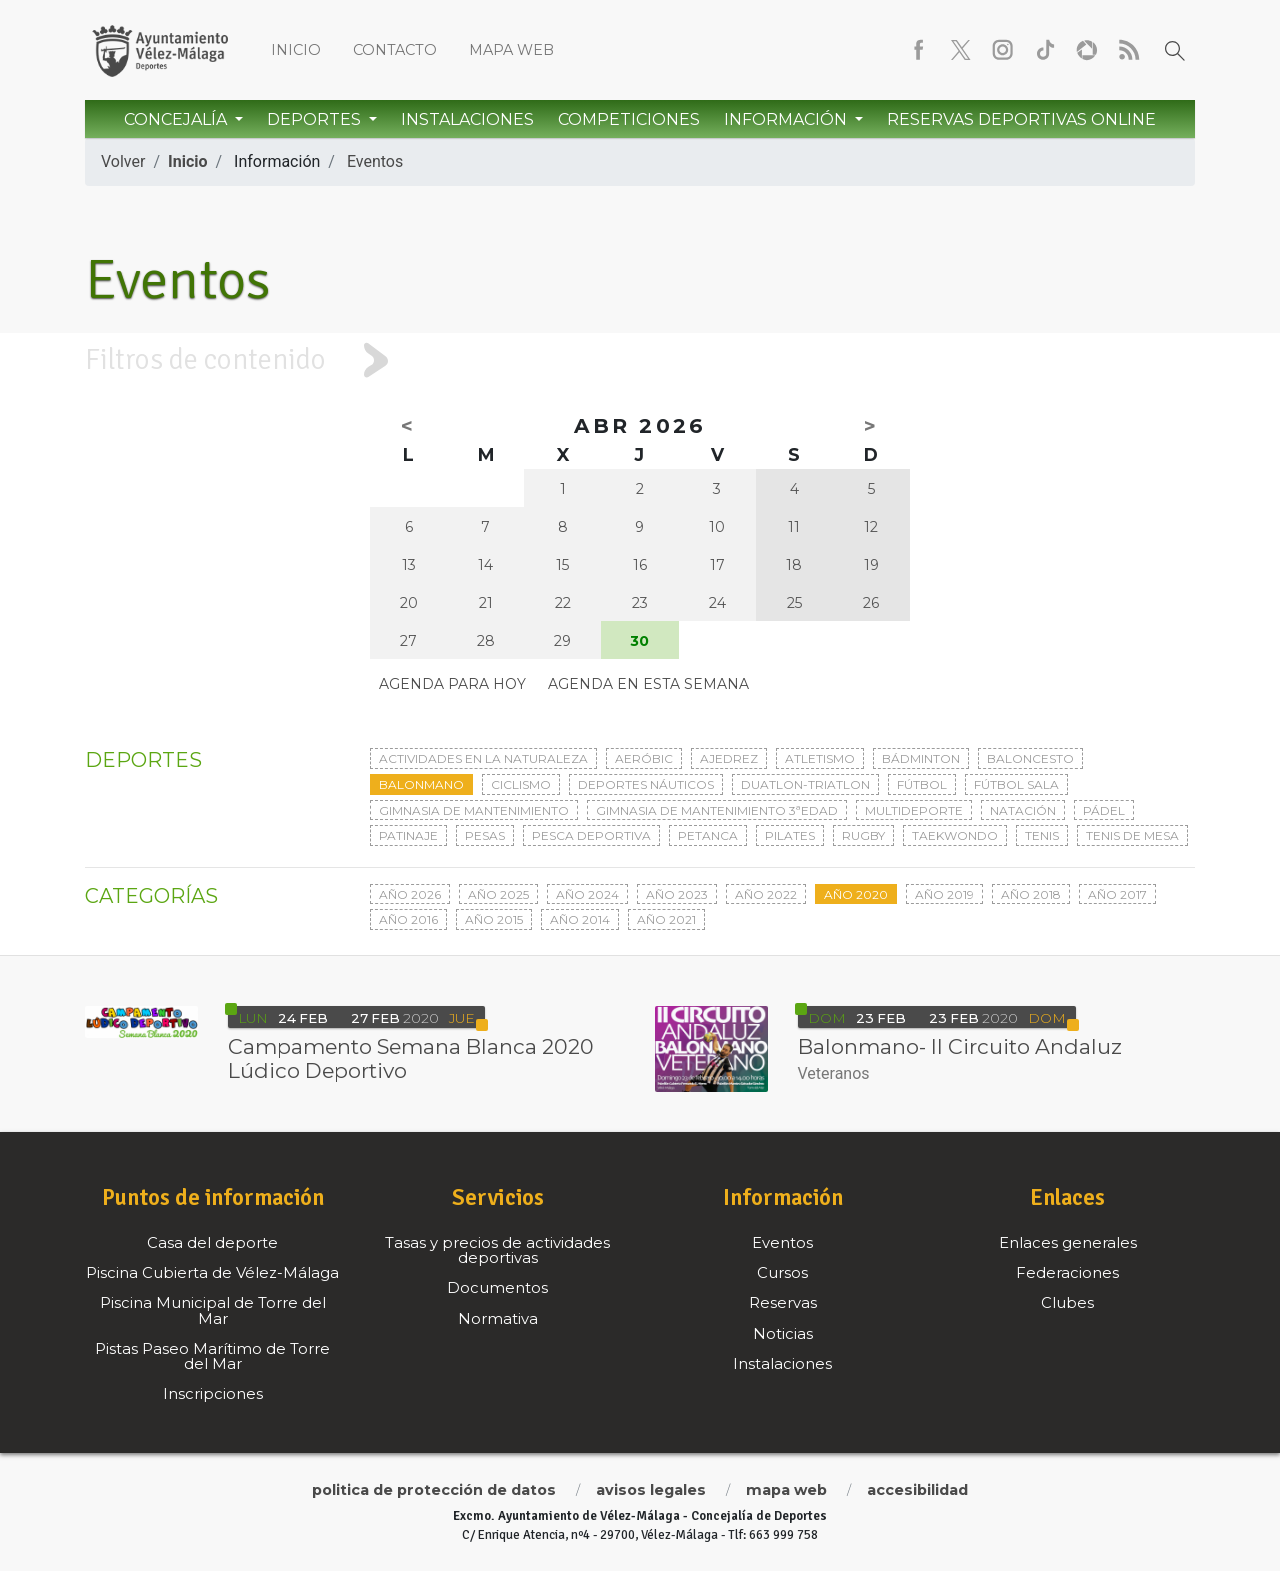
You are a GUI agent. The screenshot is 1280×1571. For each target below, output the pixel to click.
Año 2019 (944, 894)
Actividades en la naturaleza (483, 758)
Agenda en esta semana (648, 684)
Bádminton (921, 758)
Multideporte (914, 810)
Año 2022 (766, 894)
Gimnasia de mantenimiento (474, 810)
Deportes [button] (316, 119)
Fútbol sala (1016, 784)
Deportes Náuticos (646, 784)
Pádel (1104, 810)
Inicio (296, 50)
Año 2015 (494, 919)
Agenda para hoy (452, 684)
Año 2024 (587, 894)
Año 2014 (580, 919)
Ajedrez (729, 758)
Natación (1023, 810)
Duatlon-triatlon (805, 784)
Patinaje (408, 835)
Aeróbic (644, 758)
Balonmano (421, 784)
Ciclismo (521, 784)
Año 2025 (498, 894)
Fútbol (922, 784)
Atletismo (820, 758)
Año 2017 (1117, 894)
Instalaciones (467, 119)
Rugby (863, 835)
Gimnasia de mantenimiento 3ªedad (717, 810)
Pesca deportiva (591, 835)
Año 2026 (410, 894)
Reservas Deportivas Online (1021, 119)
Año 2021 (666, 919)
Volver (123, 161)
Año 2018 (1031, 894)
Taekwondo (955, 835)
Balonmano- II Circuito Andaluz (960, 1046)
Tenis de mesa (1132, 835)
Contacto (395, 50)
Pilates (790, 835)
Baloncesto (1030, 758)
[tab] (640, 360)
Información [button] (787, 119)
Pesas (485, 835)
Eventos (375, 161)
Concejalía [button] (177, 119)
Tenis (1042, 835)
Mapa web (511, 50)
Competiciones (629, 119)
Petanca (708, 835)
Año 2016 (408, 919)
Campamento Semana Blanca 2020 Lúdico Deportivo (411, 1058)
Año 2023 (677, 894)
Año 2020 (856, 894)
